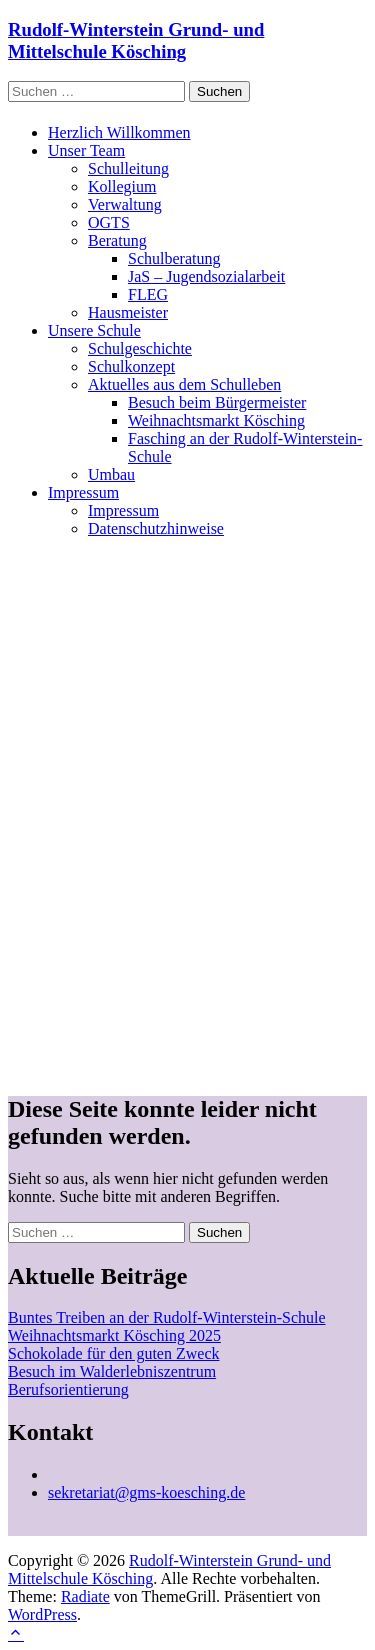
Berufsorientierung (68, 1389)
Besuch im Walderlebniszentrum (112, 1371)
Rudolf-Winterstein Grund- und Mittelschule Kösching (136, 40)
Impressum (83, 492)
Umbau (111, 474)
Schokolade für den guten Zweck (113, 1353)
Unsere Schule (94, 330)
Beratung (117, 240)
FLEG (148, 294)
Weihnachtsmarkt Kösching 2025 (114, 1335)
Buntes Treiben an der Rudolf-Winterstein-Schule (167, 1317)
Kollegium (122, 186)
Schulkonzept (131, 366)
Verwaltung (125, 204)
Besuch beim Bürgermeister (217, 402)
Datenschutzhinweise (156, 528)
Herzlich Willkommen (119, 132)
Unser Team (86, 150)
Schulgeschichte (140, 348)
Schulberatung (174, 258)
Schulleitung (128, 168)
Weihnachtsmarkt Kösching (216, 420)
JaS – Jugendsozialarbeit (206, 276)
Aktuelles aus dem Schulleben (184, 384)
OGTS (109, 222)
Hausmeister (128, 312)
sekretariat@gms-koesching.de (146, 1492)
